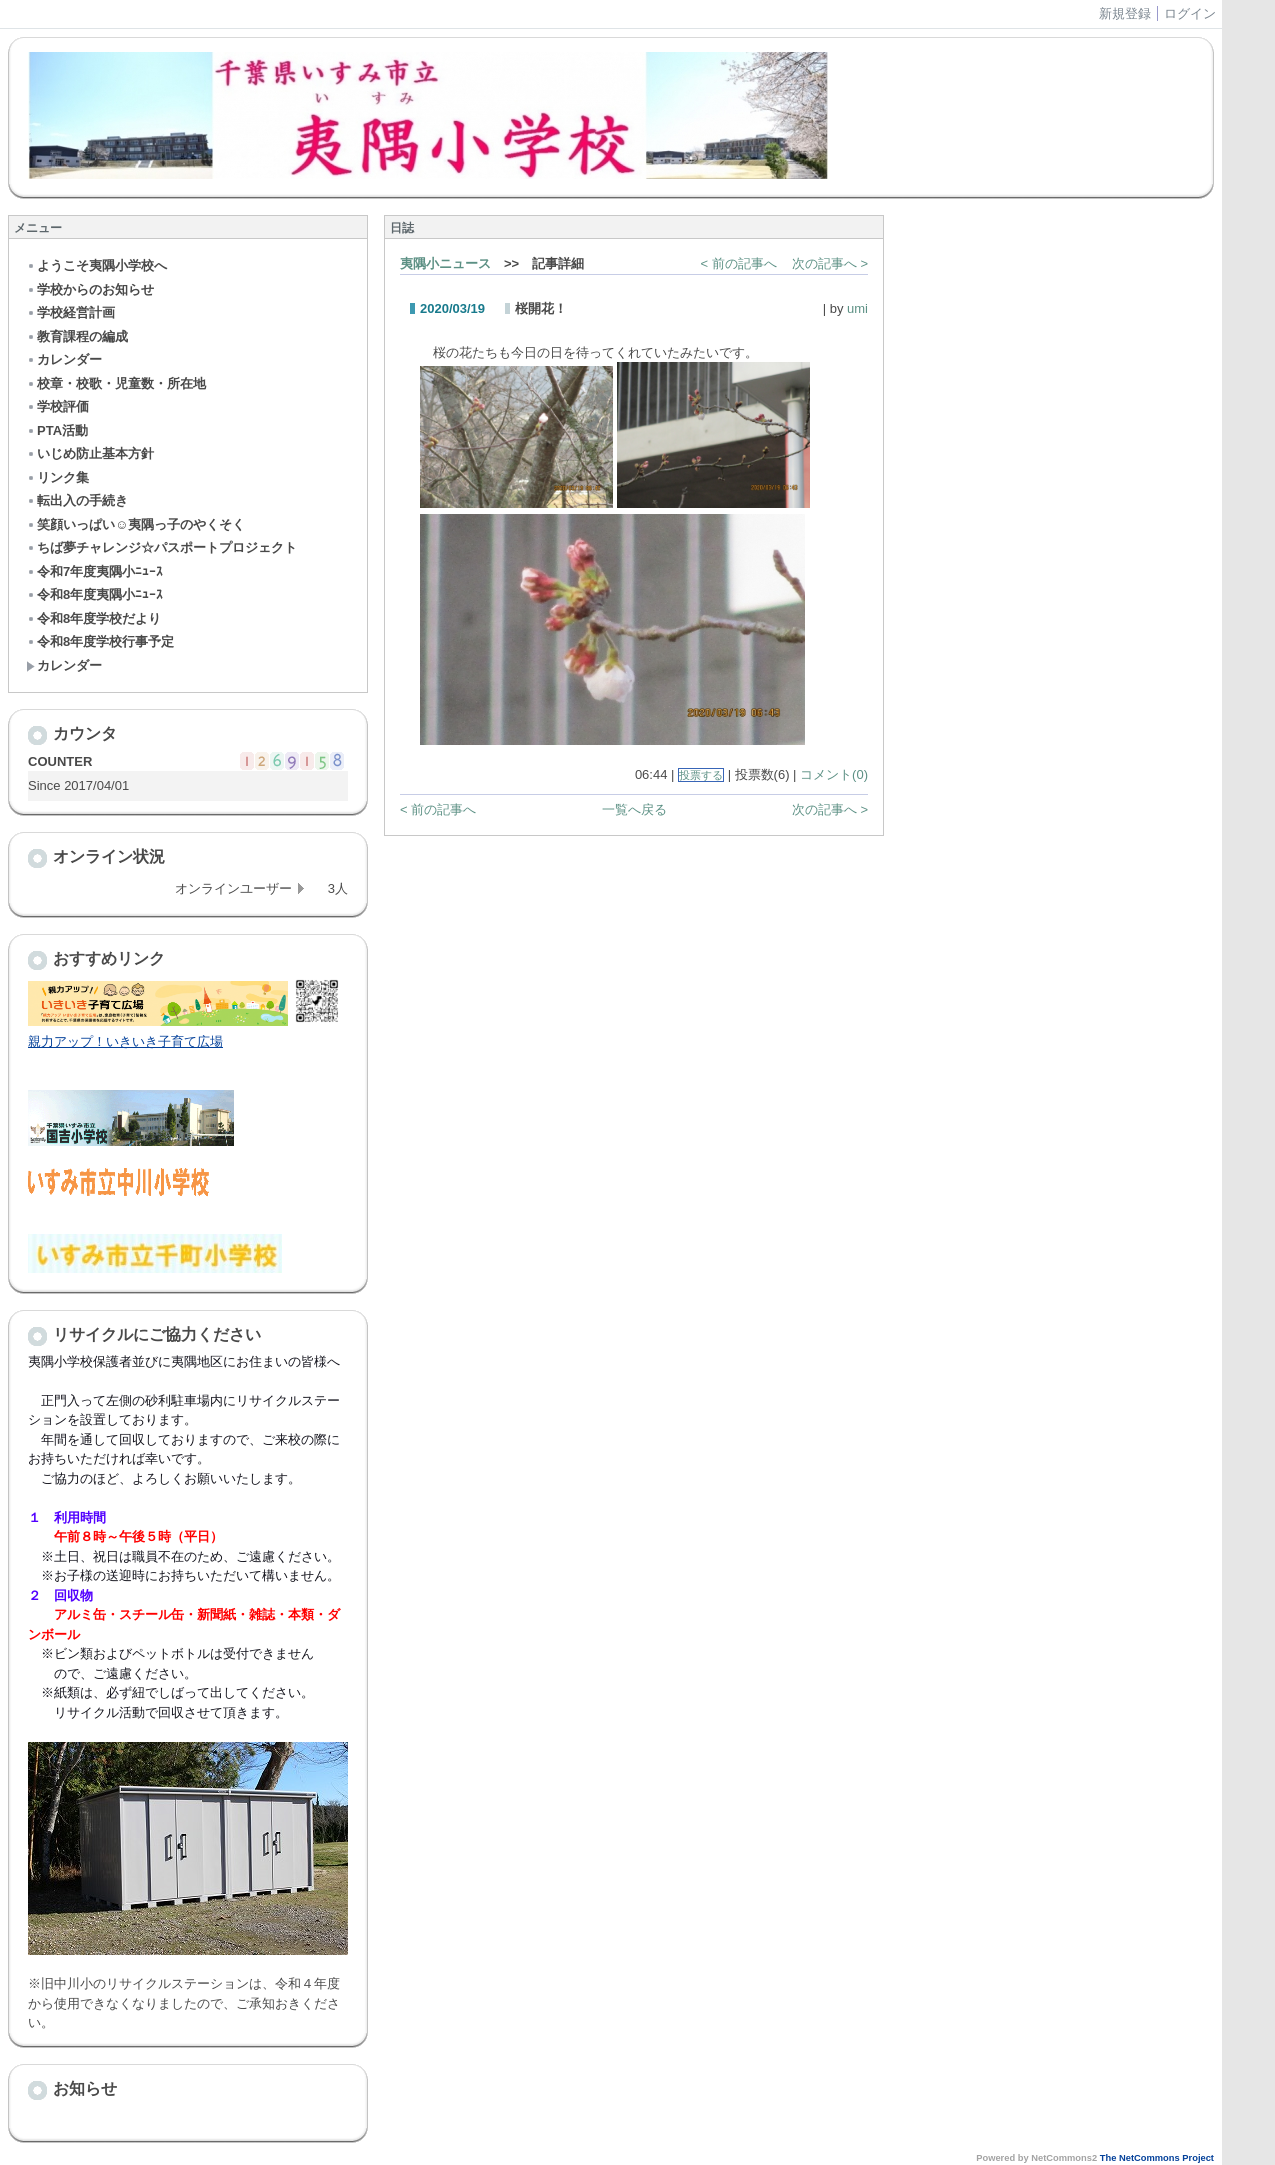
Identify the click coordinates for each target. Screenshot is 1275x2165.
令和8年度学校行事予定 (100, 641)
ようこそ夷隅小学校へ (96, 265)
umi (857, 308)
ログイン (1190, 13)
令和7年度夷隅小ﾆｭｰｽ (94, 571)
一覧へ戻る (634, 809)
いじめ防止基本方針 (90, 453)
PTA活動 (57, 430)
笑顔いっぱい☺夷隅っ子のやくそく (135, 524)
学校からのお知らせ (90, 289)
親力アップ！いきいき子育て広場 (125, 1041)
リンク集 (57, 477)
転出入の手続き (77, 500)
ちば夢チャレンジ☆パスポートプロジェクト (161, 547)
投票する (701, 775)
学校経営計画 (70, 312)
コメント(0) (834, 774)
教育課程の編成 (77, 336)
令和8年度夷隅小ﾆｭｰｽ (94, 594)
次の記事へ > (830, 263)
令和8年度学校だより (93, 618)
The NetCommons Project (1157, 2158)
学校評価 (57, 406)
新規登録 (1125, 13)
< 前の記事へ (739, 263)
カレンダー (64, 359)
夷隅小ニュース (445, 263)
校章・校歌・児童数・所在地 (116, 383)
